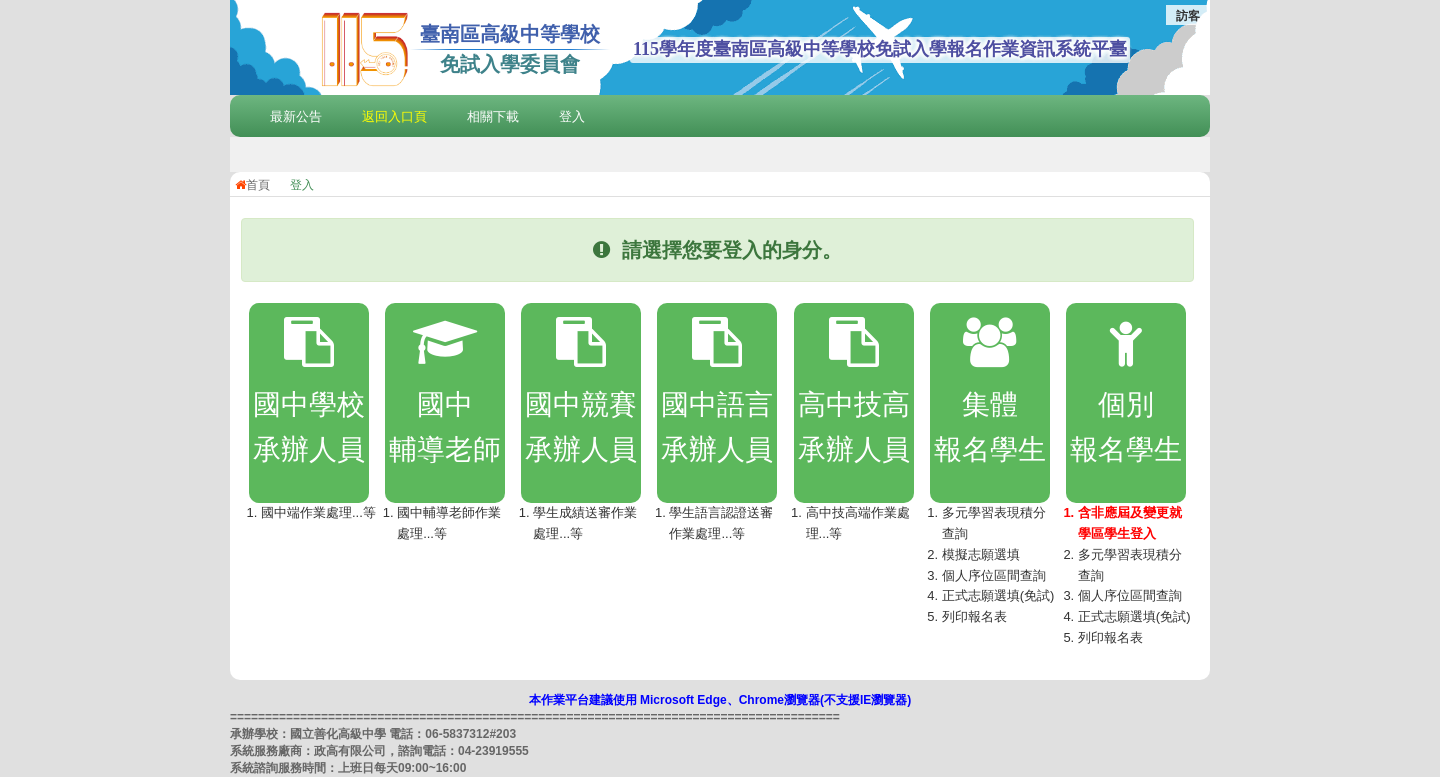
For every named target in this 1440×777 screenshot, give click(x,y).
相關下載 (493, 116)
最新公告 (296, 116)
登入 (572, 116)
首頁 (252, 185)
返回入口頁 (394, 116)
